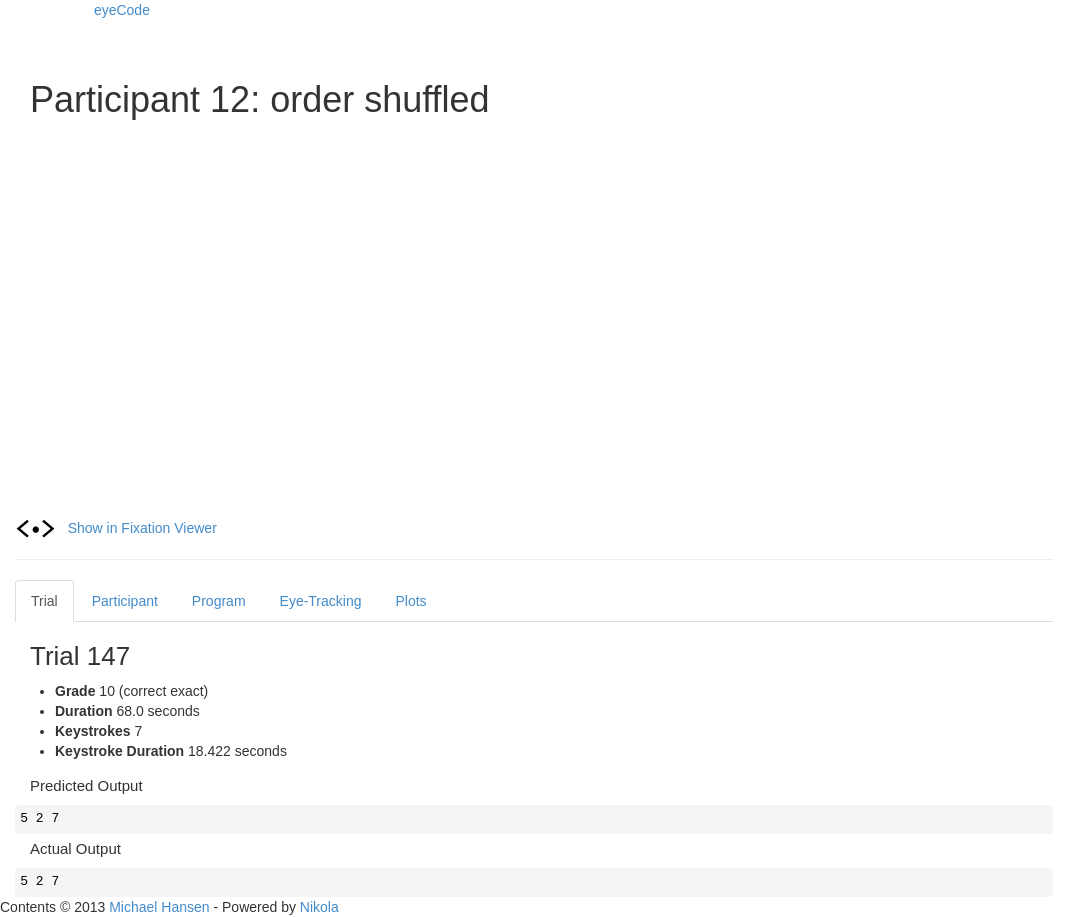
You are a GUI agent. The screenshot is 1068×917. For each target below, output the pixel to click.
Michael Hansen (159, 907)
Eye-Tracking (321, 601)
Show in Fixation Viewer (116, 528)
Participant (125, 601)
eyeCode (122, 10)
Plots (411, 601)
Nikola (319, 907)
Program (219, 601)
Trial (44, 601)
